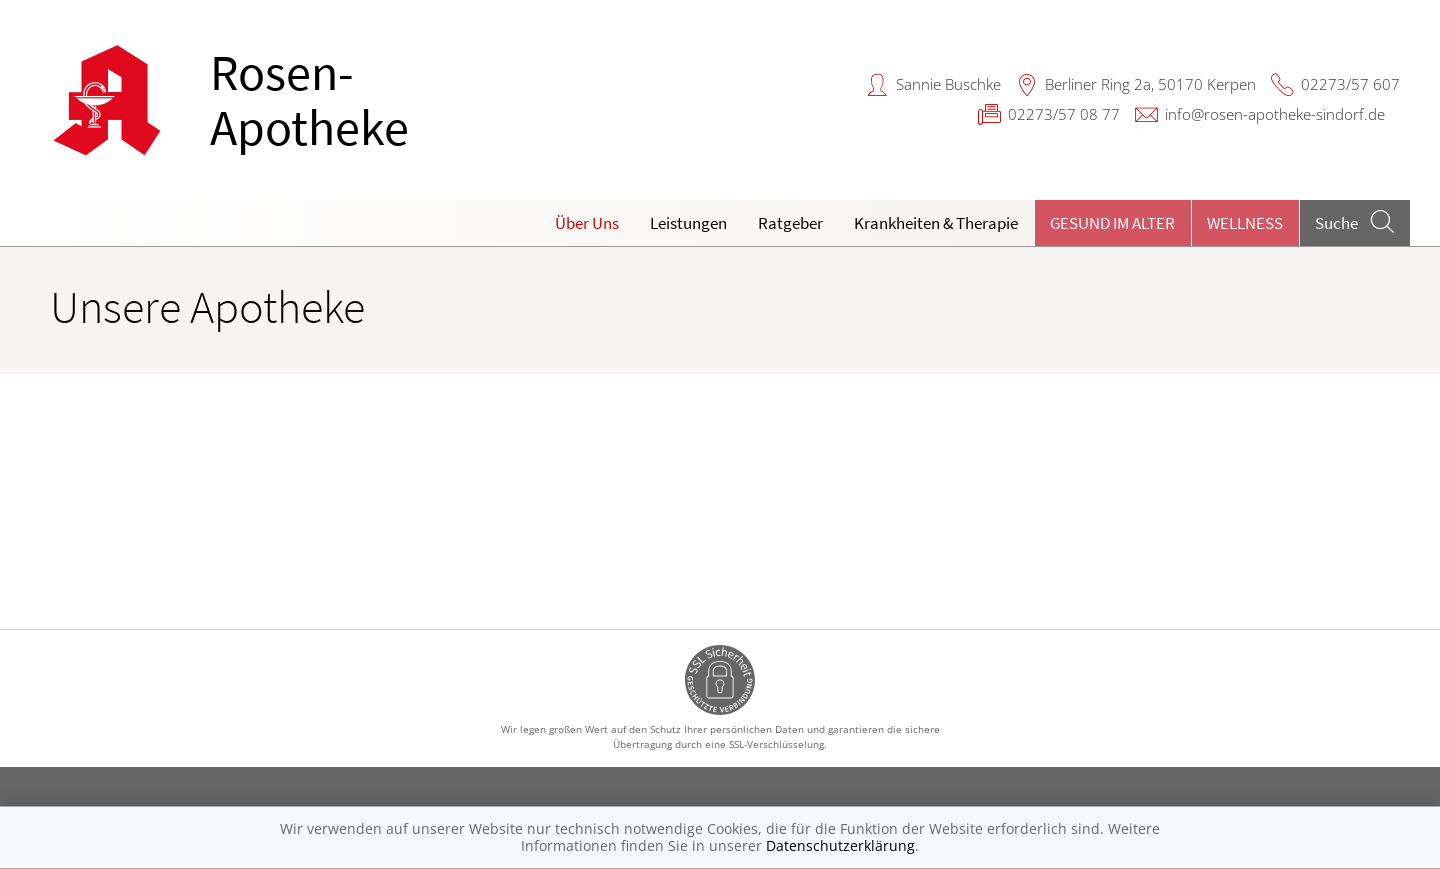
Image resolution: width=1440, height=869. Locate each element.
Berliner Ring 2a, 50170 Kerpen (1150, 84)
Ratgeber (790, 223)
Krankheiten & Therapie (936, 223)
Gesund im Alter (1112, 223)
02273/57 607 (1350, 84)
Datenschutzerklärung (840, 845)
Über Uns (587, 223)
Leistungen (688, 223)
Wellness (1245, 223)
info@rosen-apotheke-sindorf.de (1275, 114)
